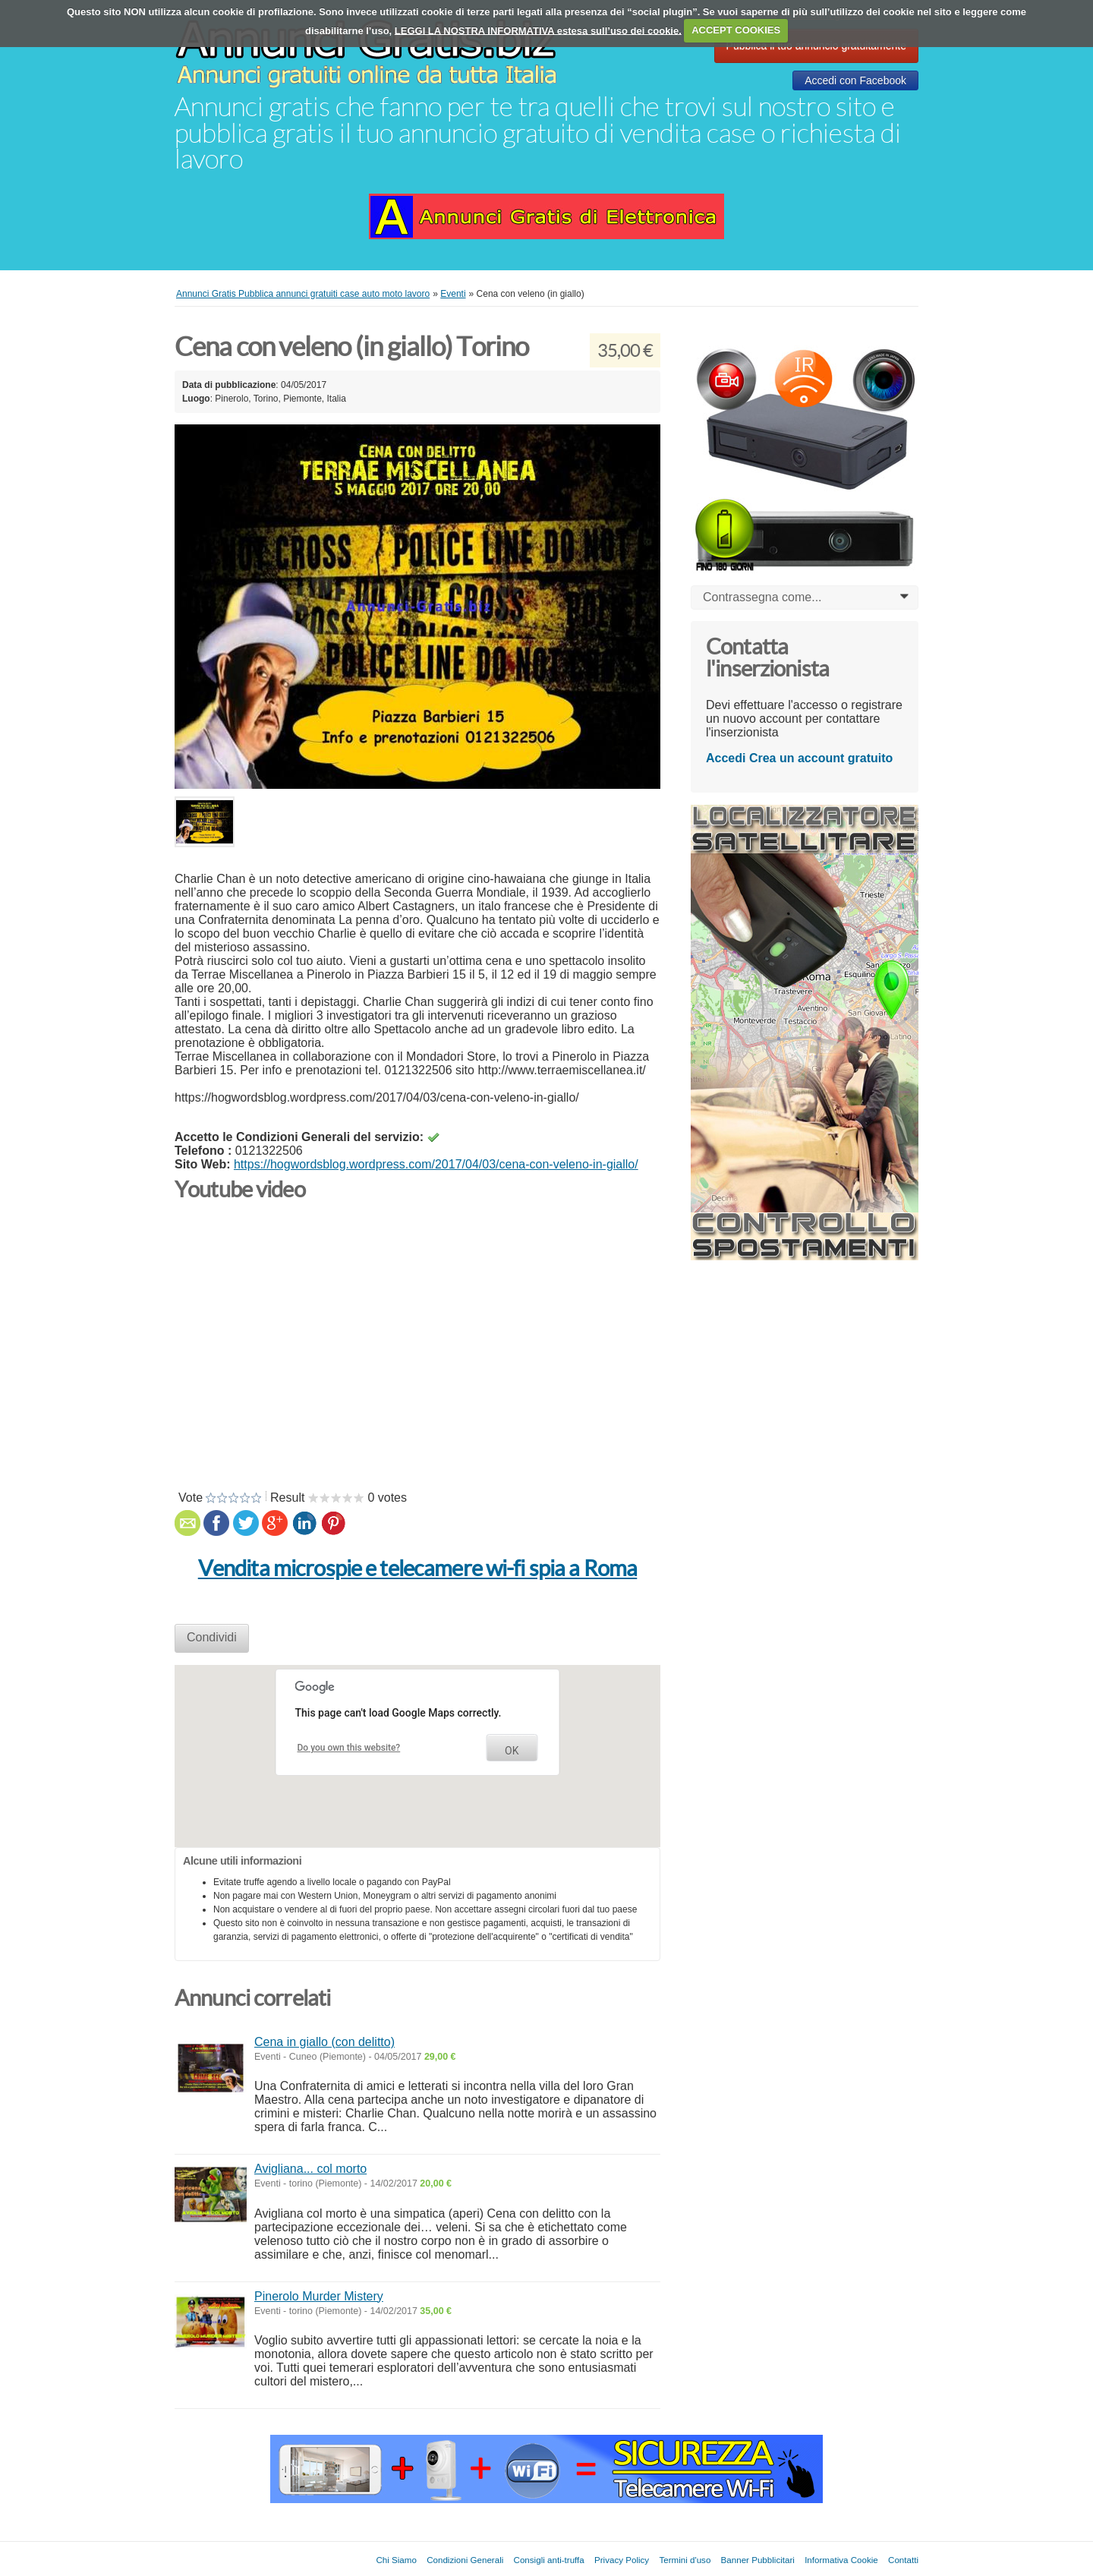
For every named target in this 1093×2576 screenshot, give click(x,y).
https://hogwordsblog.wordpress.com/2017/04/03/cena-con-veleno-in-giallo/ (436, 1164)
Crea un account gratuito (821, 758)
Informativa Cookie (841, 2560)
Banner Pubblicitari (758, 2560)
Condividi (212, 1637)
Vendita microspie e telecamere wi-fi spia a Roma (418, 1568)
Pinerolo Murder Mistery (318, 2296)
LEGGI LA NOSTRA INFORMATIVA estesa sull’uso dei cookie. (538, 30)
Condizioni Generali (465, 2560)
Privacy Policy (621, 2560)
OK (511, 1751)
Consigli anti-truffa (549, 2560)
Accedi (725, 758)
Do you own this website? (349, 1747)
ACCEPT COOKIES (735, 30)
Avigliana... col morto (310, 2168)
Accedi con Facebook (855, 80)
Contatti (903, 2560)
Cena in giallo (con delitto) (324, 2041)
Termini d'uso (684, 2560)
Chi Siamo (396, 2560)
